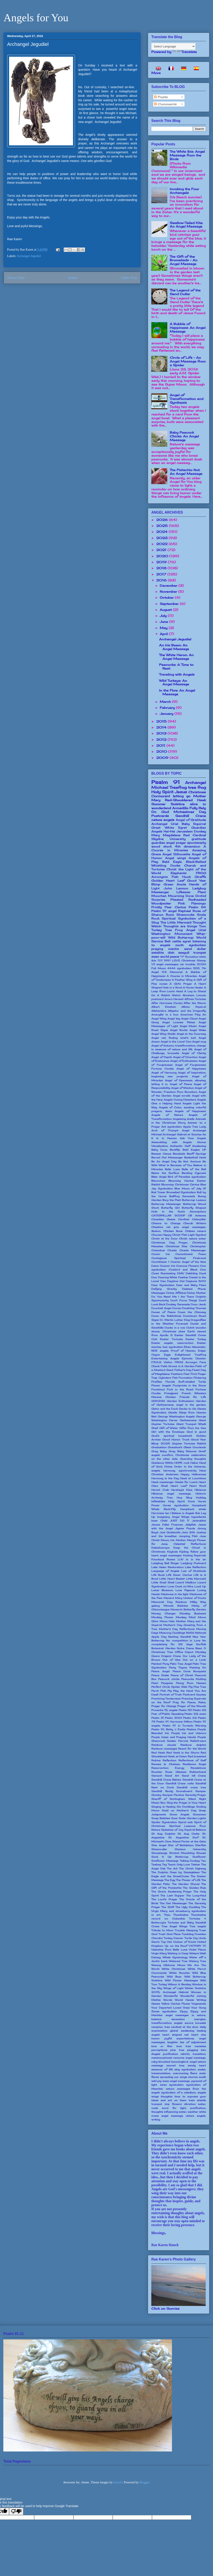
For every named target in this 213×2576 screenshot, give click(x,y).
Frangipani (171, 1393)
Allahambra (158, 1010)
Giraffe (200, 877)
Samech (156, 1775)
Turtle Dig (190, 1938)
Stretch (174, 1853)
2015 (162, 721)
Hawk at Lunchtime (193, 1478)
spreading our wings (173, 2077)
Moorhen (158, 896)
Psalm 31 (157, 1717)
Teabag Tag (159, 1864)
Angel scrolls (182, 1095)
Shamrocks (185, 914)
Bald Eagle (172, 861)
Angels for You (36, 17)
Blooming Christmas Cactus (180, 1184)
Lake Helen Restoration (167, 1567)
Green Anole (175, 884)
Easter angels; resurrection (172, 1343)
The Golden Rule (194, 1887)
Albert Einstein (163, 1006)
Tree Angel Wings (174, 1926)
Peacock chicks (168, 1679)
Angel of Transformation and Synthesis (186, 398)
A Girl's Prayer (181, 983)
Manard (169, 1598)
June (164, 622)
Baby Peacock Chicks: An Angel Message (184, 436)
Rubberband (197, 1771)
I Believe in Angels (182, 1513)
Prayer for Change (163, 1706)
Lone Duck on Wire (180, 1586)
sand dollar (195, 949)
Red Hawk (158, 1752)
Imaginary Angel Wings (173, 1516)
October (167, 597)
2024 (162, 532)
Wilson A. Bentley (179, 1984)
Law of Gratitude (193, 1570)
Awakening (199, 1146)
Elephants (178, 873)
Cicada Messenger (192, 1250)
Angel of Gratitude (191, 820)
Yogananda (198, 2003)
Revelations (198, 1767)
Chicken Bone (173, 1231)
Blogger (144, 2482)
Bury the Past (171, 1200)
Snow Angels (179, 1814)
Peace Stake (160, 1675)
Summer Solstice (168, 804)
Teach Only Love (179, 1864)
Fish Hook (181, 877)
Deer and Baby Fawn (191, 1285)
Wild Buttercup (181, 937)
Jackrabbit (199, 1520)
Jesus (181, 792)
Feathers (177, 1374)
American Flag (190, 1014)
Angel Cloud (189, 1018)
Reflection (169, 1760)
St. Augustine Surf (183, 1837)
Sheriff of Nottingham (168, 1798)
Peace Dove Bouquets (189, 1671)
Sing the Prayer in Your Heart (186, 1802)
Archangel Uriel (164, 824)
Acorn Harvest (173, 999)
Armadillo (180, 808)
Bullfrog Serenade (182, 1196)
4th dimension (187, 846)
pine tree (177, 2050)
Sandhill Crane (190, 816)
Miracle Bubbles (176, 1605)
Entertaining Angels (165, 1358)
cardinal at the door (184, 2026)
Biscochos (158, 1180)
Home (72, 278)
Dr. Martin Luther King (175, 1319)
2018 (162, 568)
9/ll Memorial (172, 972)
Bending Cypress (194, 1173)
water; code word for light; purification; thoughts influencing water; (178, 2107)
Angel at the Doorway (191, 1033)
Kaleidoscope (160, 1547)
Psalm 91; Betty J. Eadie (168, 1729)
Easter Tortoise (171, 1339)
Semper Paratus (173, 1795)
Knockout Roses (163, 1559)
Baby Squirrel (194, 824)
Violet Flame (197, 1949)
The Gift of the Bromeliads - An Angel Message (183, 260)
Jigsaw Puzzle (185, 1528)
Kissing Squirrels (194, 1555)
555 (196, 968)
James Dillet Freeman (167, 1524)
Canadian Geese (163, 1219)
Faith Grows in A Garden (177, 1366)
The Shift (167, 1907)
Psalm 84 (197, 907)
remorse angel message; (189, 2057)
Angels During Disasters (180, 1099)
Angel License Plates (178, 1022)
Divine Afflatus (176, 1292)
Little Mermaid (196, 1578)
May (164, 628)
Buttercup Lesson (194, 1200)
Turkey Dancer (173, 1938)
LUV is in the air (192, 1559)
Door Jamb (198, 1304)
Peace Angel (160, 1671)
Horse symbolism (176, 1505)
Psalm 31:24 (173, 1717)
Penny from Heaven (191, 1683)
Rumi (170, 914)
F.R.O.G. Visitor (161, 1362)
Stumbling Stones (193, 1853)
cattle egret (181, 941)
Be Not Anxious (189, 1161)
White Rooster (179, 1972)
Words (167, 1999)
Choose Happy (161, 1234)
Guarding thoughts (193, 1458)
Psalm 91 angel (164, 911)
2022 (162, 544)
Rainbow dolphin (193, 1744)
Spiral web (185, 1822)
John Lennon (176, 888)
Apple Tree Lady (194, 1126)
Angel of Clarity (194, 1053)
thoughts (166, 2096)
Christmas (197, 792)
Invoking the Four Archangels (184, 191)
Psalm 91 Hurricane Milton (174, 1721)
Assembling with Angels (171, 1142)
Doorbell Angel (161, 1308)
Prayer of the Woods (191, 1706)
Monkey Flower (162, 1617)
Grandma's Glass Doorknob (187, 1447)
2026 (162, 520)
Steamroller (159, 1849)
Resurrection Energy (167, 1767)
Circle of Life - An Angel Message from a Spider (188, 361)
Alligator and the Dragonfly (187, 1010)
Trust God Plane (169, 1934)
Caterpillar (199, 1219)
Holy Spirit (162, 792)
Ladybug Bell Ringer (165, 1563)
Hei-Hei (169, 831)
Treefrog (178, 787)
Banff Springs (196, 1153)
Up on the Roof (176, 1945)
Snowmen (199, 1814)
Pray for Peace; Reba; (189, 1702)
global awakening (182, 2030)
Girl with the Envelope (167, 1431)
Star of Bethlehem (180, 1845)
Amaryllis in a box (164, 1014)
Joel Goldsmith (170, 1532)
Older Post (129, 278)
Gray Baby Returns (182, 1451)
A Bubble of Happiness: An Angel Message (187, 327)
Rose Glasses (175, 1771)
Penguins (167, 1683)
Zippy (183, 2011)
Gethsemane (188, 1420)
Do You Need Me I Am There (172, 1296)
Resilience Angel (194, 1764)
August (166, 610)
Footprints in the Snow (189, 1385)
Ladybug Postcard (193, 1563)
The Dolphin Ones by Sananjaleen (175, 1872)
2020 (162, 556)
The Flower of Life (188, 1880)
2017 (161, 574)
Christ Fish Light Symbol (189, 1234)
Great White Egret (169, 827)
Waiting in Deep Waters (183, 1953)
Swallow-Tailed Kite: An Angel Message (186, 224)
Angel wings (175, 858)
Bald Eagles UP (194, 1149)
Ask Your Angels (193, 1138)
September (170, 604)
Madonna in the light (175, 1594)
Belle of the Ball (194, 1169)
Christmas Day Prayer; (169, 1242)
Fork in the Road (180, 1389)
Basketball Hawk (195, 1157)
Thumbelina (180, 1914)
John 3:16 (188, 1532)
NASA (190, 1632)
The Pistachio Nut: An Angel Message (186, 471)
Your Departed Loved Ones (170, 2007)
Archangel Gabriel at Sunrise (182, 1134)
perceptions (159, 2050)
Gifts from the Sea (192, 1428)
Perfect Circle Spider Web (169, 1686)
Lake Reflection (195, 1567)
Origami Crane (171, 1656)
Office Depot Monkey (190, 1652)
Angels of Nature (167, 1115)
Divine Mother (196, 1292)
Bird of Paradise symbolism (187, 1176)
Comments (165, 104)
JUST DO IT (179, 1520)
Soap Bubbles (160, 1818)
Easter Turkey (195, 1339)
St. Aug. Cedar (189, 1833)
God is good (196, 1431)
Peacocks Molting (193, 1679)
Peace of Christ (182, 1675)
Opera (155, 1656)
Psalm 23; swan (195, 1713)
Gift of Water (168, 1428)
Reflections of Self (192, 1760)
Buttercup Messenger (166, 1204)
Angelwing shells (184, 1118)
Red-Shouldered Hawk (185, 800)
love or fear (161, 2046)
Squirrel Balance (195, 1829)
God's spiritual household (171, 1435)
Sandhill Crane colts (180, 1783)
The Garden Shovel (185, 1884)
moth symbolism (190, 945)
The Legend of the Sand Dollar (185, 292)
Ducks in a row (175, 1327)
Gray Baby (159, 1451)
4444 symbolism (179, 968)
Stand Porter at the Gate (189, 1841)
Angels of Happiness (190, 1111)
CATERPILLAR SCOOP (168, 1215)
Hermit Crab (160, 1489)
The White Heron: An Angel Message (176, 657)
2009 (163, 758)
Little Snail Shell (162, 1582)
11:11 (160, 960)
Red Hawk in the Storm (182, 1752)
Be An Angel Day (163, 1161)
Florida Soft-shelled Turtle (186, 1381)
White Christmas (173, 1968)
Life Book (158, 1574)
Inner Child (159, 1520)
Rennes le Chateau (165, 1764)
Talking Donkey (190, 1860)
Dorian (176, 1308)
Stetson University (190, 1849)
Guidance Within (162, 1462)
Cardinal (183, 1219)
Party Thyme (178, 1667)
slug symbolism (185, 2069)
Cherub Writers (194, 1223)
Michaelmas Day (190, 812)
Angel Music (188, 1026)
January (167, 713)
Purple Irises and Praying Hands (173, 1737)
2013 (162, 733)
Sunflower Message (164, 1860)
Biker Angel (158, 1176)
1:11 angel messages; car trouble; (173, 964)
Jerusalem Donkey (191, 831)
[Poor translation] (16, 2511)
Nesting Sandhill (179, 1636)
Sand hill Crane (194, 1775)
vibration (189, 2104)
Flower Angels (161, 1385)
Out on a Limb (194, 1659)
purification (170, 2054)
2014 (162, 727)
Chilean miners (195, 1231)
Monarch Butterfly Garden (188, 1609)
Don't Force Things (183, 1300)
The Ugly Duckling (188, 1907)
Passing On (197, 1667)
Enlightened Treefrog (190, 1354)
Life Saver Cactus (179, 1574)
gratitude (198, 839)
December (169, 585)
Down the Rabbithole (166, 1315)
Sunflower (199, 1856)
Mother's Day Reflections (177, 1629)
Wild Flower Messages (181, 1980)
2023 (162, 538)
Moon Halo (167, 1621)
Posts (161, 97)
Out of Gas (171, 1659)
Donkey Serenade (178, 1304)
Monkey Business (192, 1613)
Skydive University (168, 839)
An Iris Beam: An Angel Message (174, 647)
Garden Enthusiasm (180, 1401)
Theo (167, 1914)
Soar (174, 1818)
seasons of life (162, 2069)
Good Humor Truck (175, 1439)
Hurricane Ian (160, 1513)
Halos (194, 1462)
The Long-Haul (196, 1895)
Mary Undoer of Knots (190, 1598)
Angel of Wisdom (182, 1087)
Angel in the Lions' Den (176, 1041)
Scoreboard (184, 1791)
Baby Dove (159, 1149)
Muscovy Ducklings (172, 1632)
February (168, 707)
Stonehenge (159, 1853)
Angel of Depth (161, 1057)
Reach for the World (192, 1748)
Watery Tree (197, 1961)
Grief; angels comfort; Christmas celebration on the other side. (178, 1455)
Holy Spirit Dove (181, 1501)
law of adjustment (193, 2042)
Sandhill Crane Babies (166, 1779)
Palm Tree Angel (180, 1663)
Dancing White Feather (173, 1277)
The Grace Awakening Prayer (171, 1891)
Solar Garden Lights (192, 1818)
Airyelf (117, 2482)
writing (155, 2119)
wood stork (161, 846)
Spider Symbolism (164, 1822)
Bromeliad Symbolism (181, 1192)
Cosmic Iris (167, 1265)
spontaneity (196, 842)
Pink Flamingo (192, 903)
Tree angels (197, 1926)
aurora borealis (195, 2023)
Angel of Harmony (164, 1072)
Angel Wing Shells (163, 1033)
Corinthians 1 (160, 1261)
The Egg (169, 1880)
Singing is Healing (163, 1806)
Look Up (200, 1586)
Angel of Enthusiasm (184, 1060)
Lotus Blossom (162, 1590)
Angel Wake (197, 1030)
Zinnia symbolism (164, 2011)
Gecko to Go (187, 1408)
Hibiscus (200, 1489)
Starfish (200, 1845)
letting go (182, 796)
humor (155, 2038)
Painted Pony (160, 1663)
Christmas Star (177, 1246)
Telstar (195, 1864)
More (156, 73)
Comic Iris (160, 1254)
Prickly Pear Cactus (168, 907)
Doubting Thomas (194, 1308)
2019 (162, 562)
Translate (184, 52)
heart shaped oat (175, 2034)
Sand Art (172, 1775)
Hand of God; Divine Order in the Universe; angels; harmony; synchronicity (178, 1466)
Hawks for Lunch (186, 1482)
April (164, 634)
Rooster (156, 1771)
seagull (183, 952)
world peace (169, 956)
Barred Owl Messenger (167, 1157)
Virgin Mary (159, 1953)
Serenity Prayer (195, 1795)
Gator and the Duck (164, 1408)
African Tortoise (195, 999)
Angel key (173, 1018)
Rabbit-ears (198, 1740)
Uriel (202, 930)
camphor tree (160, 2026)
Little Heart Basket (172, 1578)
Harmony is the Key (165, 1478)
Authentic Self (180, 1146)
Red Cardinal (194, 835)
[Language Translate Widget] (173, 46)
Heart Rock (197, 1485)
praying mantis (165, 949)
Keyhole (172, 1551)
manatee (200, 2046)
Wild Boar (174, 1976)
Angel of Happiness (191, 1068)
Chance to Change (165, 1223)
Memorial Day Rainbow (169, 1602)
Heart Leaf (179, 1485)
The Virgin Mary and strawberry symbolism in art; (178, 1911)
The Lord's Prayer (164, 1899)
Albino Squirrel (193, 1006)
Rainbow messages (164, 1748)
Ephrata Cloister (194, 1358)
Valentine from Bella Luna (169, 1949)
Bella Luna (172, 1169)
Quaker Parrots (177, 1740)
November (169, 591)
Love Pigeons (185, 1590)
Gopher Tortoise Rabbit (189, 1443)
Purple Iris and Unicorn (188, 1733)
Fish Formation (182, 1377)
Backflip (175, 1149)
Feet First (190, 1374)
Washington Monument (171, 933)
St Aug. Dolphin (163, 1833)
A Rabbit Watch (168, 995)
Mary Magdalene (165, 835)
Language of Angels (165, 1570)
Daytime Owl (175, 1281)
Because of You (181, 1165)
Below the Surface (165, 1173)
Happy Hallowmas (193, 1474)
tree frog (197, 787)
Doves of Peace (163, 1312)
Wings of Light (173, 1988)
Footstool (158, 1389)
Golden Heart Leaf (167, 880)
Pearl (154, 1683)
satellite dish (162, 952)
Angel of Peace (181, 1084)
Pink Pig (165, 1690)
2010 (162, 751)
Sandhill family (162, 1791)
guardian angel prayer (168, 842)
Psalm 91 (165, 782)
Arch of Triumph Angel (170, 1130)
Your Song (198, 2007)
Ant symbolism (171, 1126)
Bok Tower (158, 1192)
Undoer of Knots (184, 1941)
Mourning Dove (181, 896)
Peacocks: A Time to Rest (176, 666)
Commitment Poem (190, 1254)
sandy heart (197, 2065)
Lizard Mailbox (186, 1582)
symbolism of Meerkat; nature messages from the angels (178, 2088)
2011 (161, 745)
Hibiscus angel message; (171, 1493)
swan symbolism (172, 2084)
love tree (183, 2046)
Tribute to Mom (162, 1930)
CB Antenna (197, 1215)
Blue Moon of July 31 (190, 1188)
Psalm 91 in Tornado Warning (184, 1725)
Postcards (160, 816)
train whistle (197, 2100)
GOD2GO (158, 1401)
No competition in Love (183, 1640)
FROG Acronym (186, 1362)
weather (193, 2111)
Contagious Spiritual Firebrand (178, 1258)
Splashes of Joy (172, 1829)
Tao (203, 1860)
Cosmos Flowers (187, 1265)
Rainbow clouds (163, 1744)
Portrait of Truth (171, 1694)
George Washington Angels (176, 1416)
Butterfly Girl (170, 1207)
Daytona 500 (196, 1281)
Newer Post (15, 278)
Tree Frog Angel (180, 930)
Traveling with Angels (177, 674)
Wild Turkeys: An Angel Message (174, 682)
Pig (190, 1686)
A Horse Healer (193, 987)
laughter (172, 2042)
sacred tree (175, 2065)
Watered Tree (178, 1961)
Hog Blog (184, 1497)
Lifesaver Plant (191, 892)
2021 (162, 550)
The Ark (172, 1868)
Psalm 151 (185, 1710)
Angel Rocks (178, 1030)
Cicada (172, 1250)
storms (193, 2077)
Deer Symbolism (162, 1285)
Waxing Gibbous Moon (168, 1965)
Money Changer (163, 1613)
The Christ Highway (192, 1868)
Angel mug (199, 1041)
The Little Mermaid (175, 922)
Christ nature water (192, 1238)
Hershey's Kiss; (182, 1489)
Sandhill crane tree (191, 1787)
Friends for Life (192, 1397)
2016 (162, 580)
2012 (162, 739)
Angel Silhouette (176, 854)
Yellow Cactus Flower (175, 2003)
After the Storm (194, 1003)
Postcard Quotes (194, 1694)
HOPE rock (181, 1462)
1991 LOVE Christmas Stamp (185, 960)
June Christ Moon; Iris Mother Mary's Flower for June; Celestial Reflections (178, 1540)
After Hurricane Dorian (166, 1003)
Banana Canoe (161, 1153)
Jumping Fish (188, 1536)
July (164, 616)
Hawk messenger (162, 1482)
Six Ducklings (186, 1806)
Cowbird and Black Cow (187, 1269)
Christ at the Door (164, 1238)
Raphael (184, 911)
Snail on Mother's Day (179, 1810)
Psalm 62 (190, 1717)
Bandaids (179, 1153)
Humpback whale (193, 1509)
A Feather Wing (182, 979)
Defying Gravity (164, 1288)
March (166, 701)
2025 (162, 526)
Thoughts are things (180, 926)
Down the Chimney (192, 1312)
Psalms (191, 1729)
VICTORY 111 (197, 1945)
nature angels (162, 820)
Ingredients (198, 1516)
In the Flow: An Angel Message (177, 692)
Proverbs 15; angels (164, 1710)
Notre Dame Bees (189, 1648)
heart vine (198, 2034)
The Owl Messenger (173, 1903)
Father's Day (182, 1370)
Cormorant (160, 796)
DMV (180, 1273)
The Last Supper (172, 1895)
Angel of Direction (185, 1057)
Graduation (158, 1447)
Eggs (167, 1354)
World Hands (184, 1999)
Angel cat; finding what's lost (173, 1037)
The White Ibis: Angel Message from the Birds (187, 155)
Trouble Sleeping (186, 1930)
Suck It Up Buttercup (169, 1856)
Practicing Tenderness (166, 1698)
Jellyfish (190, 1524)
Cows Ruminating (163, 1273)
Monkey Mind (186, 1617)
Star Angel (158, 1845)
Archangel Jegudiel (29, 256)
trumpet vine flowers (166, 2104)
